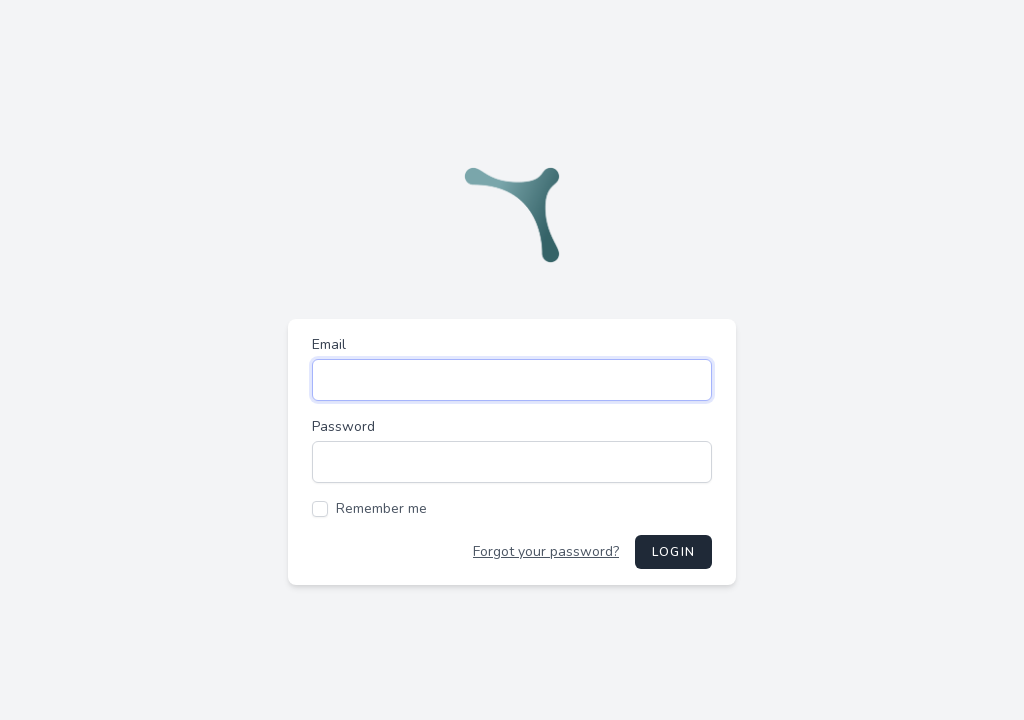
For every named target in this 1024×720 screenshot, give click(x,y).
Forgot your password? (546, 551)
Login (673, 552)
